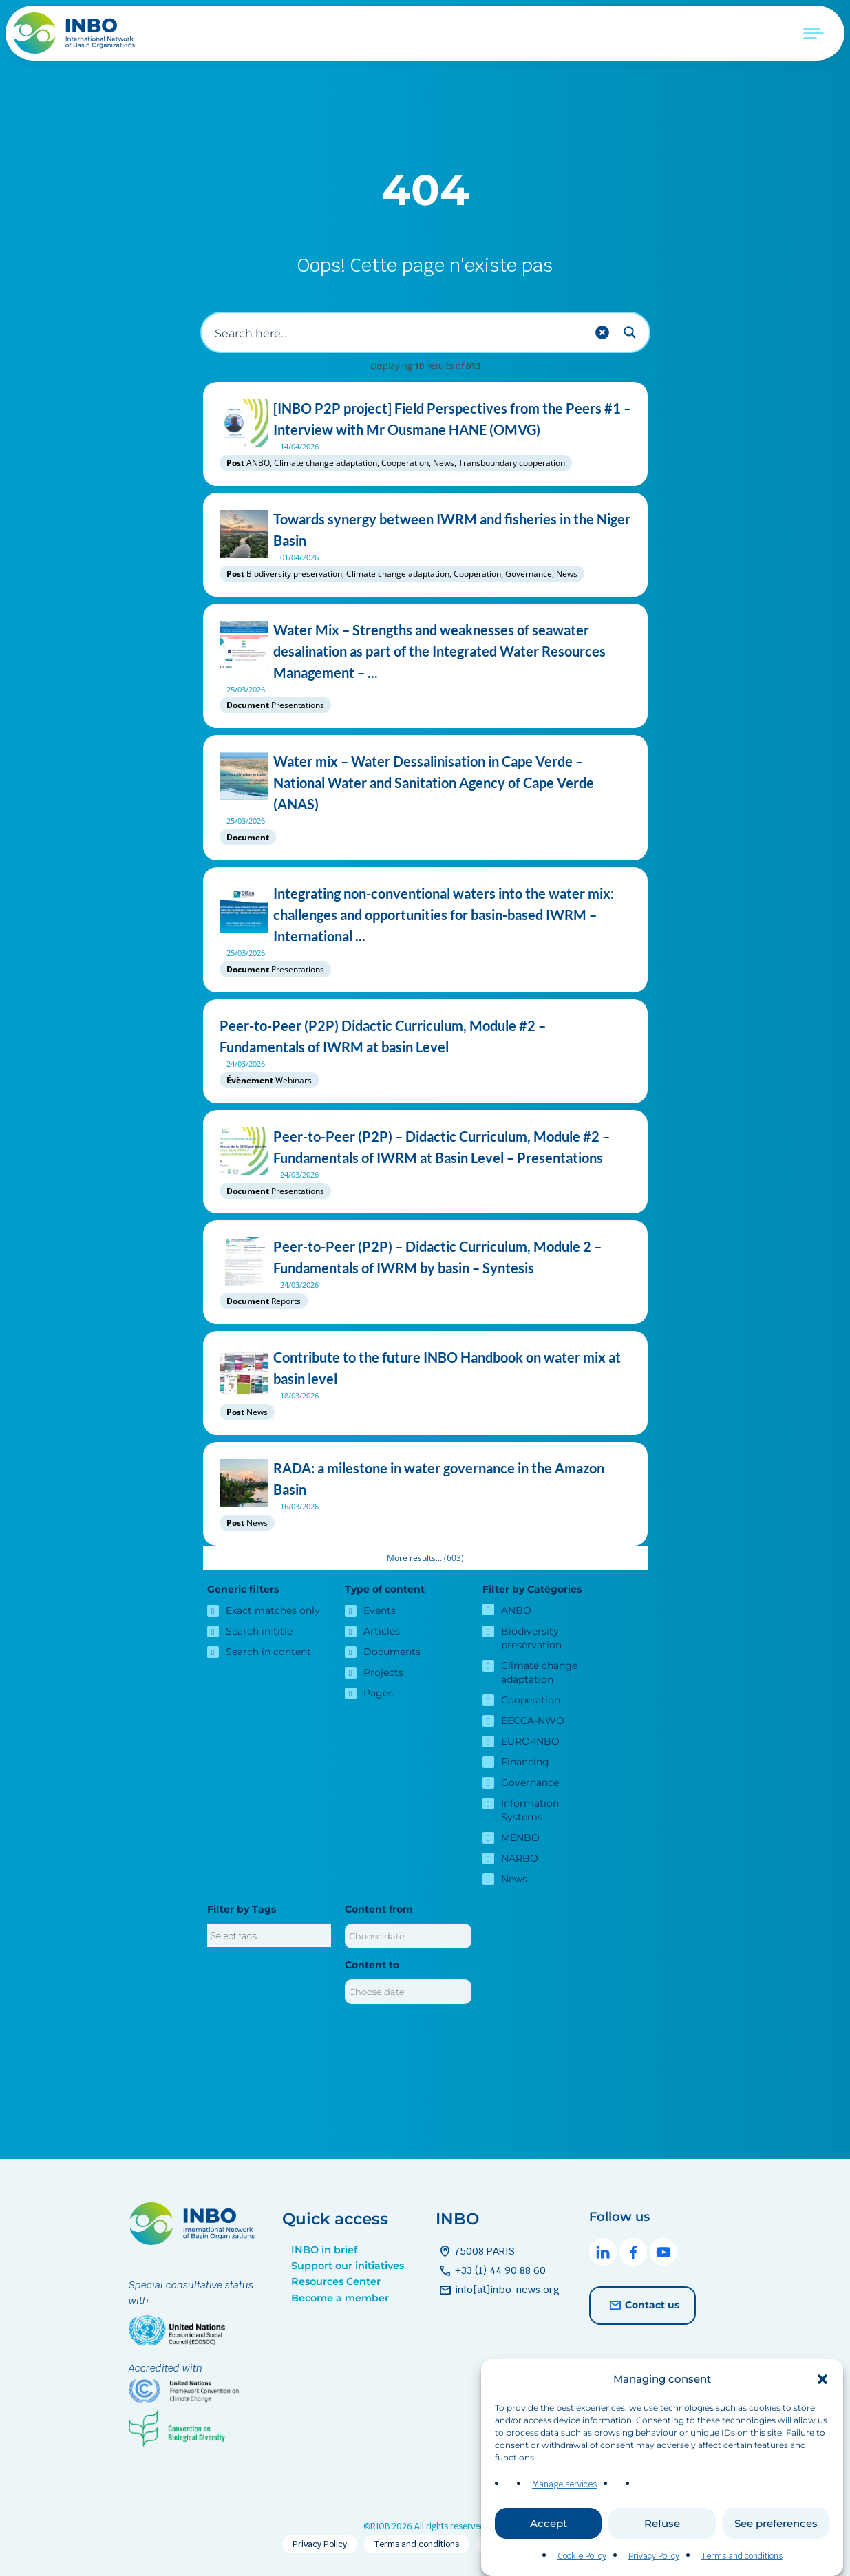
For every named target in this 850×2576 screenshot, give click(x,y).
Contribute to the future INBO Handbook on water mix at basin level (425, 1368)
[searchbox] (269, 1936)
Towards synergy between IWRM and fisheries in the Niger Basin (425, 530)
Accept (548, 2523)
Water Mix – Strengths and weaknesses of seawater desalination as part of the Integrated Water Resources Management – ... (425, 651)
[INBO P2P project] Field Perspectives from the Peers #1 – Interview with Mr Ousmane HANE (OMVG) (425, 419)
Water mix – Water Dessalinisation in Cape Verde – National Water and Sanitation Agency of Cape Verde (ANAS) (425, 783)
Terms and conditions (742, 2556)
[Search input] (398, 332)
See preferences (776, 2523)
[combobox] (269, 1935)
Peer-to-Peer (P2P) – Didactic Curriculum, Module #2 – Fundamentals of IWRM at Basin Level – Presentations (425, 1147)
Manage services (564, 2484)
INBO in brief (324, 2250)
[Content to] (408, 1991)
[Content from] (408, 1936)
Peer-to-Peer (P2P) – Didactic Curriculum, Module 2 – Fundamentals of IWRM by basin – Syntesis (425, 1257)
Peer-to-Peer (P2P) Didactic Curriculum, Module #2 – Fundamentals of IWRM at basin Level (425, 1036)
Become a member (340, 2298)
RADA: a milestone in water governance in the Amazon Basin (425, 1479)
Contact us (642, 2305)
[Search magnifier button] (630, 332)
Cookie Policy (581, 2556)
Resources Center (336, 2281)
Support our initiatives (347, 2265)
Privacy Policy (653, 2556)
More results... (425, 1558)
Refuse (662, 2523)
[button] (822, 2379)
